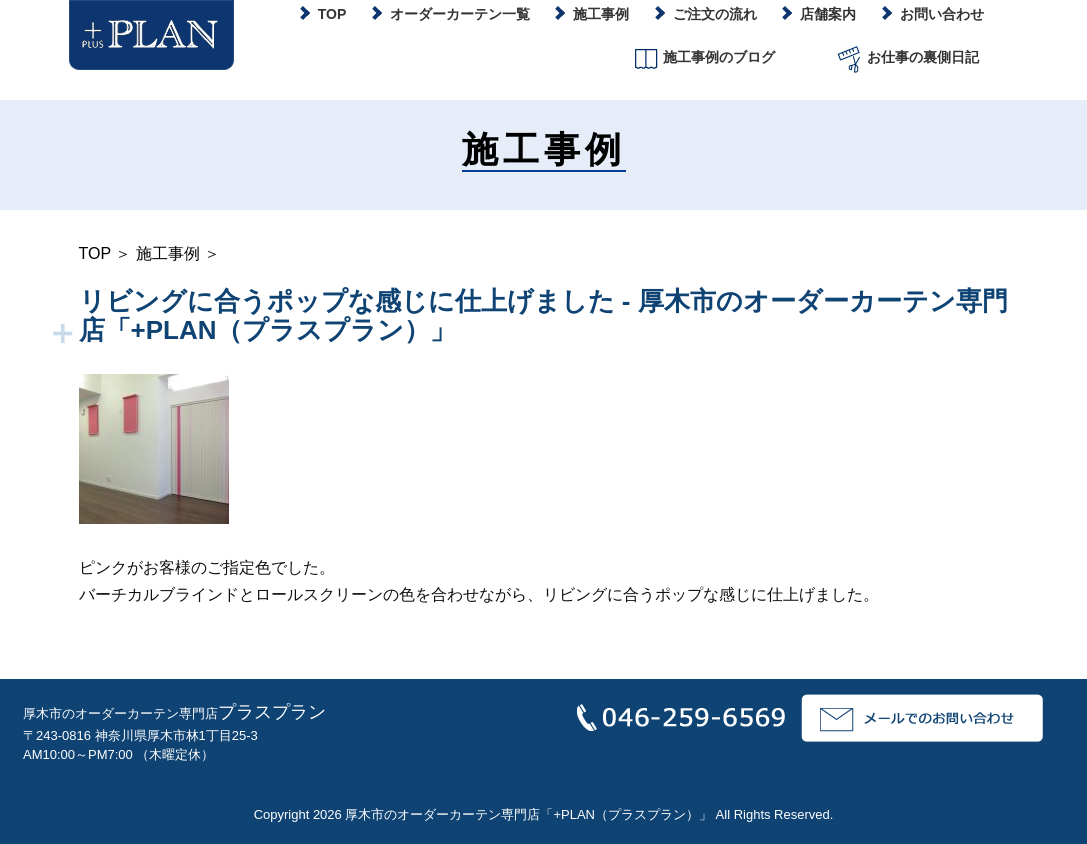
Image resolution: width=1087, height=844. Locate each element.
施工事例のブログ (702, 58)
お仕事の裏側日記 (906, 58)
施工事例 (168, 253)
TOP (95, 253)
